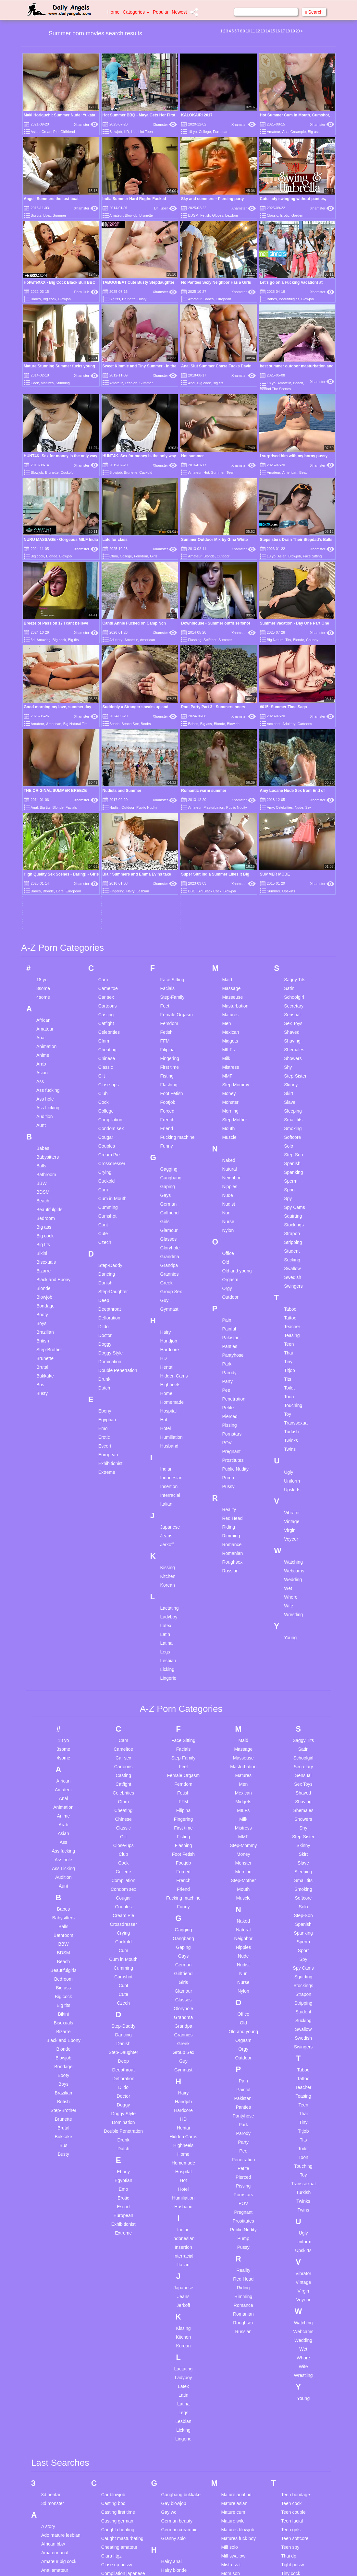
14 (267, 31)
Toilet (289, 1042)
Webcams (294, 1225)
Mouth (228, 783)
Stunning (62, 383)
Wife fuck (290, 2323)
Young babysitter (298, 2355)
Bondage (45, 960)
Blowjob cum (54, 2563)
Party (227, 1036)
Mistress (230, 721)
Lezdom (231, 215)
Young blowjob (296, 2364)
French (167, 774)
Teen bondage (295, 2149)
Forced (167, 765)
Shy (288, 721)
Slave (289, 756)
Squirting (293, 870)
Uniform (292, 1135)
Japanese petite (177, 2455)
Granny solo (173, 2193)
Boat (47, 215)
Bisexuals (46, 916)
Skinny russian (236, 2495)
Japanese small (177, 2463)
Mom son (230, 2228)
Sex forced (232, 2443)
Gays (165, 850)
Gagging (169, 823)
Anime (42, 709)
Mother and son (236, 2245)
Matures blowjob (237, 2184)
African (43, 674)
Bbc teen (50, 2397)
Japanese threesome (182, 2472)
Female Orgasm (176, 669)
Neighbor (231, 832)
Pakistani (231, 992)
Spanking (293, 826)
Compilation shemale (122, 2237)
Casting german (117, 2175)
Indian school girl (178, 2370)
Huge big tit (172, 2312)
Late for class (115, 482)
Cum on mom (115, 2298)
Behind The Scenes (275, 389)
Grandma (169, 911)
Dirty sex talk (114, 2391)
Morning (230, 765)
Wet (288, 1243)
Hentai (166, 1021)
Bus (40, 1039)
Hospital (168, 1065)
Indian (166, 1123)
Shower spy (233, 2460)
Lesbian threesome (180, 2556)
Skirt (288, 748)
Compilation (110, 774)
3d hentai (50, 2149)
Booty (42, 969)
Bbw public (52, 2423)
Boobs (146, 552)
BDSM (193, 215)
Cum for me (113, 2281)
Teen (230, 472)
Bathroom (46, 829)
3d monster (52, 2158)
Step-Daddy (110, 920)
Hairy (165, 986)
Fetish (205, 215)
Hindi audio (172, 2295)
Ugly (288, 1126)
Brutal (42, 1021)
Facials (167, 643)
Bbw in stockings (58, 2414)
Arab (41, 718)
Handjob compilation (182, 2269)
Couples (106, 800)
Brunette (146, 215)
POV (227, 1097)
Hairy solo (171, 2251)
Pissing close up (237, 2350)
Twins (290, 1103)
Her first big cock (178, 2286)
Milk (226, 713)
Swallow (292, 923)
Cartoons (107, 660)
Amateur (273, 132)
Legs (165, 1306)
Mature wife (232, 2175)
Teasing (292, 990)
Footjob (168, 756)
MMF (227, 730)
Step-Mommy (235, 739)
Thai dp (288, 2210)
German (168, 858)
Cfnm (113, 499)
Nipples (229, 841)
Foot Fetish (171, 748)
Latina (166, 1297)
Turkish (291, 1086)
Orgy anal (231, 2309)
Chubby (312, 525)
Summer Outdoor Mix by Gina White (214, 482)
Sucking (292, 914)
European (220, 132)
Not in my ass (235, 2269)
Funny (166, 800)
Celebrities (109, 686)
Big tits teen (53, 2519)
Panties (229, 1001)
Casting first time (118, 2167)
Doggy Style (110, 1007)
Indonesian (171, 1132)
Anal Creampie (294, 132)
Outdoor (223, 499)
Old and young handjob (236, 2294)
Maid (227, 634)
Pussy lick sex (235, 2402)
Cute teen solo (115, 2316)
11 (253, 31)
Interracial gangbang (182, 2388)
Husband (169, 1100)
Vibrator (292, 1167)
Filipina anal (113, 2507)
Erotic (284, 215)
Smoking (293, 783)
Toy (287, 1068)
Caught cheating (117, 2184)
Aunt (41, 779)
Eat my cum (113, 2423)
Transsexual (296, 1077)
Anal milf (50, 2269)
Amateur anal (54, 2207)
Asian (35, 132)
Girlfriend (67, 132)
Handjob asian (176, 2260)
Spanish (292, 818)
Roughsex (232, 1216)
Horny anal (172, 2304)
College (205, 132)
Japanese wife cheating (176, 2484)
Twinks (291, 1095)
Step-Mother (234, 774)
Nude (227, 850)
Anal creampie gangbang (55, 2245)
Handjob (168, 995)
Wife (288, 1260)
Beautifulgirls (289, 299)
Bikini (41, 908)
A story (48, 2181)
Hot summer (192, 456)
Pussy (228, 1141)
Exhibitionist (110, 1118)
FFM (165, 695)
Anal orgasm (54, 2277)
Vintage (291, 1176)
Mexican (230, 686)
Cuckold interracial (120, 2263)
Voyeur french (295, 2283)
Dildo (103, 981)
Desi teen (110, 2365)
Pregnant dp (233, 2376)
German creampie (179, 2184)
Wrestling (293, 1269)
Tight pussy (292, 2219)
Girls (153, 499)
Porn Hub (86, 292)
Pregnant (231, 1106)
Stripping (293, 897)
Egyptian (107, 1074)
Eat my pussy (115, 2432)
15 (273, 31)
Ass (40, 736)
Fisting (167, 730)
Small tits (293, 774)
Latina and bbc (176, 2513)
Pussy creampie (237, 2393)
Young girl (291, 2381)
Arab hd (49, 2321)
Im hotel (169, 2344)
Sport (289, 844)
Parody (229, 1027)
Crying (104, 826)
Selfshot (209, 525)
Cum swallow (114, 2307)
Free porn (111, 2533)
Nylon (228, 885)
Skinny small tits (237, 2504)
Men (226, 678)
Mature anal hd (236, 2149)
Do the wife (112, 2400)
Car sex (106, 651)
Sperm (290, 835)
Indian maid (173, 2353)
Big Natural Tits (279, 525)
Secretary (293, 660)
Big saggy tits (54, 2510)
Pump (228, 1132)
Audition (44, 771)
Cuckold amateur (118, 2254)
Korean (167, 1239)
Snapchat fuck (235, 2539)
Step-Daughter (113, 946)
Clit (101, 730)
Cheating (107, 704)
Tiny (288, 1016)
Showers (293, 713)
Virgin (290, 1184)
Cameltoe (108, 643)
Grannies (169, 928)
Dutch (104, 1042)
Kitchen (168, 1231)
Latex (165, 1280)
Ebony (104, 1065)
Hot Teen (146, 132)
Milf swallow (233, 2210)
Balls (41, 820)
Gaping (167, 841)
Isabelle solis (174, 2397)
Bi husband (52, 2475)
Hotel (165, 1083)
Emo (103, 1083)
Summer (59, 215)
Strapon (292, 888)
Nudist (228, 858)
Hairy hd (169, 2242)
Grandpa (169, 920)
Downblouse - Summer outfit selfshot (215, 509)
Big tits (36, 215)
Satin (289, 643)
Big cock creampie (59, 2493)
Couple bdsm (114, 2245)
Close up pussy (116, 2219)
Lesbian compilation (181, 2530)
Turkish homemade (300, 2237)
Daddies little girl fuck (122, 2339)
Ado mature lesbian (60, 2190)
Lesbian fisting (176, 2539)
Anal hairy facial (57, 2260)
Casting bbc (113, 2158)
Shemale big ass (238, 2451)
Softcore (292, 791)
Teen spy (290, 2202)
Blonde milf (52, 2545)
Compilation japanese (123, 2228)
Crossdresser (111, 818)
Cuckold (67, 472)
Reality (229, 1164)
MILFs (228, 704)
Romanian (232, 1207)
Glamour (169, 885)
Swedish (292, 932)
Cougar (105, 791)
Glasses (168, 893)
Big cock (49, 299)
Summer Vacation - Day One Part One (294, 509)
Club (103, 748)
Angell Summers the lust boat (51, 199)
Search (314, 12)
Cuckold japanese (119, 2272)
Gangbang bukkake (181, 2149)
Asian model (53, 2339)
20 (298, 31)
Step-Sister (295, 730)
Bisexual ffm (53, 2528)
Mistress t (230, 2219)
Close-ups (108, 739)
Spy (288, 853)
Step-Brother (49, 1004)
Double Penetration (117, 1025)
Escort (104, 1100)
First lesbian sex (117, 2525)
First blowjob (114, 2516)
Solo (288, 800)
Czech (104, 897)
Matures (47, 383)
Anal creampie (55, 2233)
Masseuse (232, 651)
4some (43, 651)
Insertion (169, 1141)
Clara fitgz (111, 2210)
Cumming (108, 862)
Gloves (217, 215)
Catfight (106, 678)
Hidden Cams (174, 1030)
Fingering (169, 713)
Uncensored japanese (303, 2260)
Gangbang (170, 832)
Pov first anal (234, 2367)
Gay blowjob (173, 2158)
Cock (35, 383)
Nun (226, 867)
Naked (228, 814)
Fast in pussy (114, 2498)
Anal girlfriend (55, 2251)
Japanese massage (181, 2446)
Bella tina (50, 2449)
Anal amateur (54, 2225)
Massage (231, 643)
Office (228, 908)
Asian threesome (58, 2365)
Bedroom (45, 873)
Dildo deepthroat (118, 2374)
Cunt (103, 879)
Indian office (173, 2362)
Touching (293, 1060)
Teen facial (292, 2175)
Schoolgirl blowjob (239, 2434)
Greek (166, 937)
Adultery (115, 525)
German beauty (177, 2175)
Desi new (110, 2356)
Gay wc (169, 2167)
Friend (166, 783)
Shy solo (230, 2478)
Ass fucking (48, 744)
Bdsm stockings (57, 2432)
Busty (142, 299)
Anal (191, 383)
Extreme (106, 1126)
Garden (297, 215)
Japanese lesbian (179, 2437)
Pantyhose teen (236, 2341)
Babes (36, 299)
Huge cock (172, 2321)
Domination (109, 1016)
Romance (231, 1199)
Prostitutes (232, 1114)
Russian (230, 1225)
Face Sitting (312, 499)
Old (225, 916)
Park (226, 1018)
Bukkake (45, 1030)
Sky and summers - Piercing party (212, 199)
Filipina (167, 704)
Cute (103, 888)
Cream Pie (50, 132)
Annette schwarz (58, 2304)
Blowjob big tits (56, 2554)
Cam (103, 634)
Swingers (293, 940)
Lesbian (131, 383)
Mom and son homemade (235, 2240)
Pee (226, 1044)
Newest (179, 12)
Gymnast (169, 963)
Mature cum (233, 2167)
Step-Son (293, 809)
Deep (103, 955)
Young (290, 1292)
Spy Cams (294, 862)
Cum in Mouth (112, 853)
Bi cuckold (51, 2467)
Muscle (229, 791)
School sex (232, 2425)
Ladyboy (169, 1271)
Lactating (169, 1262)
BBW (41, 838)
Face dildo (111, 2472)
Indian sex (171, 2379)
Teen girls (291, 2184)
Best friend (52, 2458)
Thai (288, 1007)
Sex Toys (293, 678)
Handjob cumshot (179, 2277)
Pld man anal (234, 2358)
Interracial (170, 1149)
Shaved (291, 686)
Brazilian (45, 986)
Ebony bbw (112, 2440)
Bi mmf (48, 2484)
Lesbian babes (176, 2521)
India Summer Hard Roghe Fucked (134, 199)
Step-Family (172, 651)
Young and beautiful (301, 2346)
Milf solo (229, 2202)
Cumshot (107, 870)
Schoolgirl (294, 651)
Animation (46, 701)
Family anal (113, 2481)
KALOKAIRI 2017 (197, 115)
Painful (229, 983)
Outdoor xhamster (239, 2318)
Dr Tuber (165, 208)
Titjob (289, 1025)
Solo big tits (232, 2548)
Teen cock (291, 2158)
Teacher (292, 981)
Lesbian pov (173, 2548)
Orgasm (230, 934)
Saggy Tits (294, 634)
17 (283, 31)
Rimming (231, 1190)
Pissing (229, 1079)
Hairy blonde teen (179, 2233)
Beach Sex (130, 552)
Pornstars (231, 1088)
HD (126, 132)
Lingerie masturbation (183, 2565)
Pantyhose (232, 1009)
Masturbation (235, 660)
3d (32, 525)
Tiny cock (290, 2228)
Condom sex (111, 783)
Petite (228, 1062)
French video (114, 2551)
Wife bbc (290, 2315)
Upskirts (292, 1144)
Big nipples (52, 2502)
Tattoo (290, 972)
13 (263, 31)
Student (292, 905)
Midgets (230, 695)
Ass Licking (47, 762)
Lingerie (168, 1332)
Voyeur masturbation (302, 2292)
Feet (164, 660)
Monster (230, 756)
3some (43, 643)
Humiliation (171, 1091)
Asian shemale (56, 2347)
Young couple (294, 2373)
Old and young (237, 925)
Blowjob (115, 132)
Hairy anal (171, 2216)
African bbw (53, 2198)
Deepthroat (109, 963)
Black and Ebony (53, 934)
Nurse (228, 876)
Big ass (314, 132)
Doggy (104, 998)
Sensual (292, 669)
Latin (165, 1289)
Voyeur (291, 1193)
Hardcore (169, 1004)
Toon (289, 1051)
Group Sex (171, 946)
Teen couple (293, 2167)
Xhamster (86, 124)
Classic (272, 215)
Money (229, 748)
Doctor (105, 990)
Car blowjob (113, 2149)
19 (292, 31)
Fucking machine (177, 791)
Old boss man (235, 2300)
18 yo (192, 132)
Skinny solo (232, 2513)
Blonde (51, 499)
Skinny (291, 739)
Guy (164, 955)
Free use (110, 2542)
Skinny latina (234, 2486)
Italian (166, 1158)
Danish (105, 937)
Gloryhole (170, 902)
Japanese (170, 1181)
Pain (226, 974)
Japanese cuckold (179, 2428)
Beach (298, 383)
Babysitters (47, 811)
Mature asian (234, 2158)
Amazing (44, 525)
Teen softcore (294, 2193)
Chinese (106, 713)
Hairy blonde (174, 2225)
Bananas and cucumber (54, 2391)
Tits (287, 1033)
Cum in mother (116, 2289)
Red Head (232, 1172)
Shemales (294, 704)
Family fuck (112, 2490)
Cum (103, 844)
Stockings (294, 879)
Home (113, 12)
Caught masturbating (122, 2193)
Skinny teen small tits (242, 2530)
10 (248, 31)
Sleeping (293, 765)
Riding (228, 1181)
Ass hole (45, 753)
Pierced (229, 1071)
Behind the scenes (60, 2440)
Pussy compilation (239, 2385)
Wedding (293, 1234)
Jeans (166, 1190)
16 (278, 31)
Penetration (233, 1053)
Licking (167, 1324)
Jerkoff (167, 1199)
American (289, 472)
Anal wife (50, 2295)
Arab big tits (53, 2312)
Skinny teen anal (238, 2521)
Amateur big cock (58, 2216)
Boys (41, 978)
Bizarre (43, 925)
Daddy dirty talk (116, 2347)
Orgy (227, 943)
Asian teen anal (57, 2356)
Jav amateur (173, 2490)
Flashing (195, 525)
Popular (160, 12)
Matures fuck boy (238, 2193)
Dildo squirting (115, 2382)
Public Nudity (235, 1123)
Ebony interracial (118, 2449)
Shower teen (234, 2469)
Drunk (104, 1033)
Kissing (167, 1222)
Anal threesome (57, 2286)
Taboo (290, 963)
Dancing (106, 928)
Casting (106, 669)
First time (169, 721)
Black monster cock (60, 2537)
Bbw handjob (54, 2405)
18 (288, 31)
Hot (134, 132)
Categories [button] (136, 12)
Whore (290, 1251)
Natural (229, 823)
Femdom (141, 499)
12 (258, 31)
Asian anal (51, 2330)
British (42, 995)
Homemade (172, 1056)
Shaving (292, 695)
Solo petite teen (236, 2556)
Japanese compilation (183, 2420)
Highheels (170, 1039)
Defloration (109, 972)
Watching (293, 1216)
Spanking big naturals (243, 2565)
